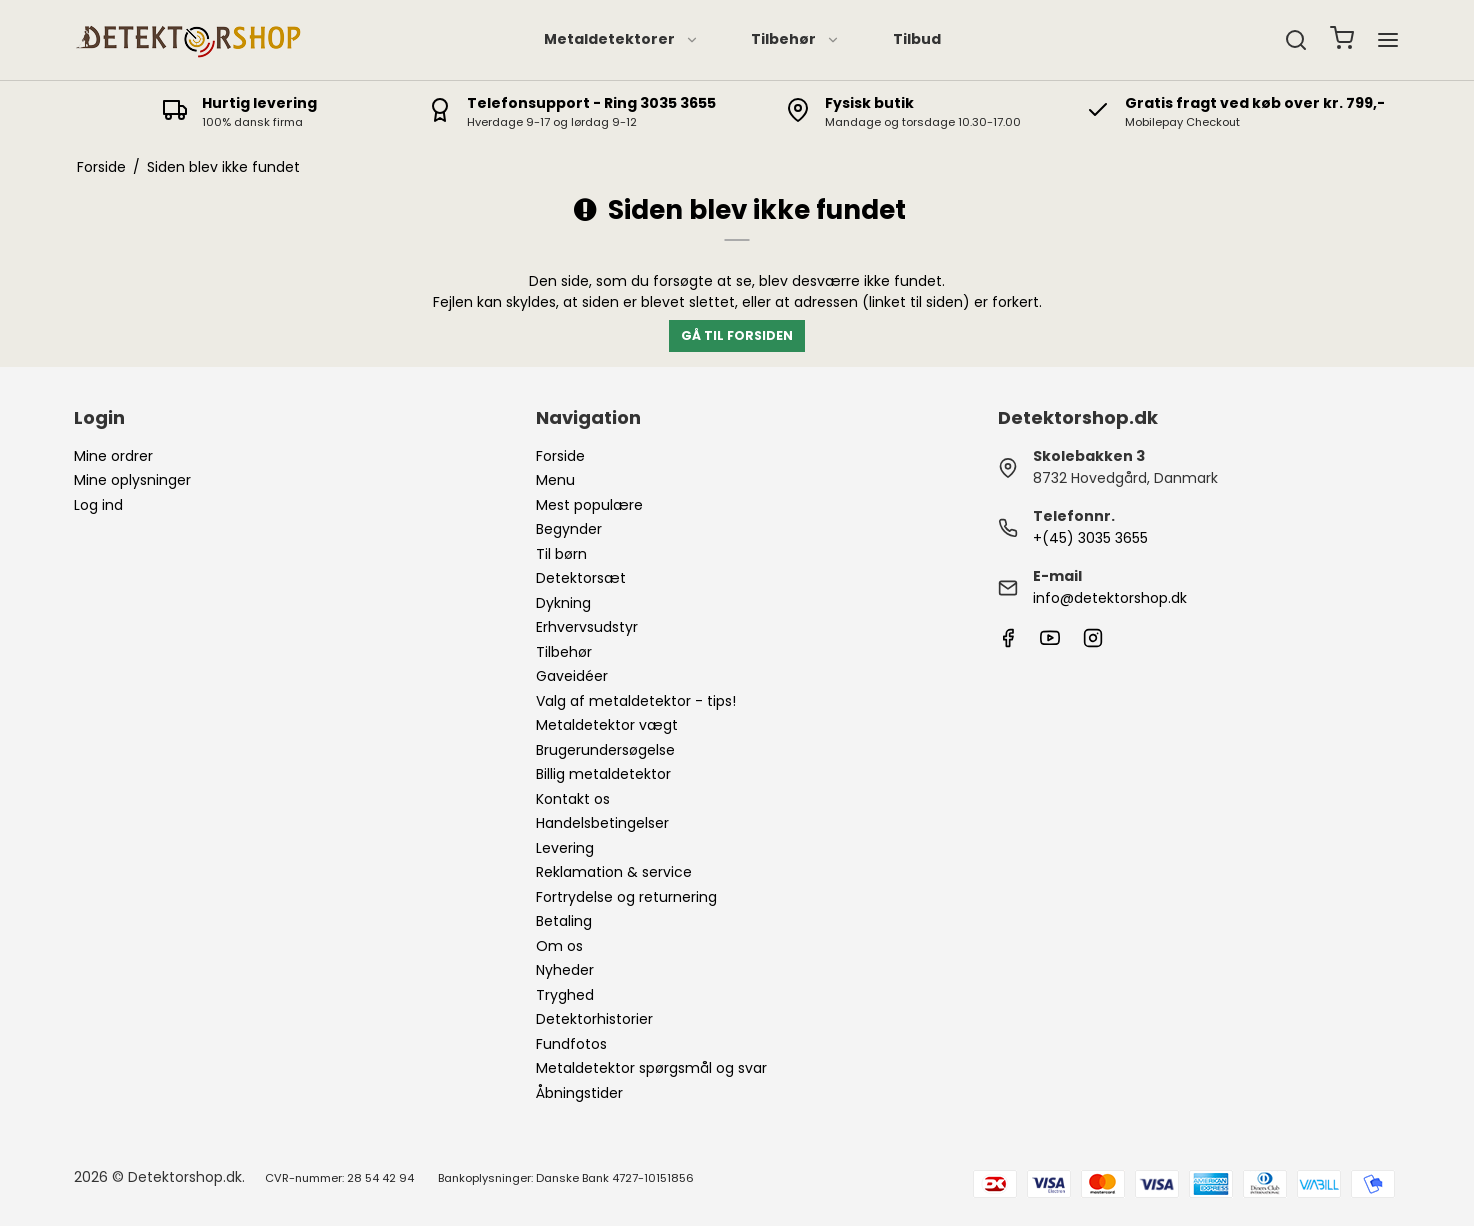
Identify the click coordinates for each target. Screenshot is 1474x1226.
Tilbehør (795, 39)
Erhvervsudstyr (587, 627)
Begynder (569, 529)
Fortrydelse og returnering (626, 897)
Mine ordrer (113, 456)
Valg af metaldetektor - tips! (636, 701)
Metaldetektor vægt (607, 725)
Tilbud (917, 39)
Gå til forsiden (737, 335)
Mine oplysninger (132, 480)
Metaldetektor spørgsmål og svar (651, 1068)
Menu (555, 480)
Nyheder (565, 970)
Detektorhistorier (594, 1019)
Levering (565, 848)
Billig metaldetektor (603, 774)
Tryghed (565, 995)
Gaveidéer (572, 676)
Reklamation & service (614, 872)
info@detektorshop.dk (1110, 598)
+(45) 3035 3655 (1090, 538)
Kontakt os (573, 799)
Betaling (564, 921)
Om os (559, 946)
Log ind (98, 505)
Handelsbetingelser (602, 823)
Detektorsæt (581, 578)
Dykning (563, 603)
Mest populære (589, 505)
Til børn (561, 554)
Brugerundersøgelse (605, 750)
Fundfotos (571, 1044)
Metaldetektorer (621, 39)
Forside (560, 456)
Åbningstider (579, 1093)
